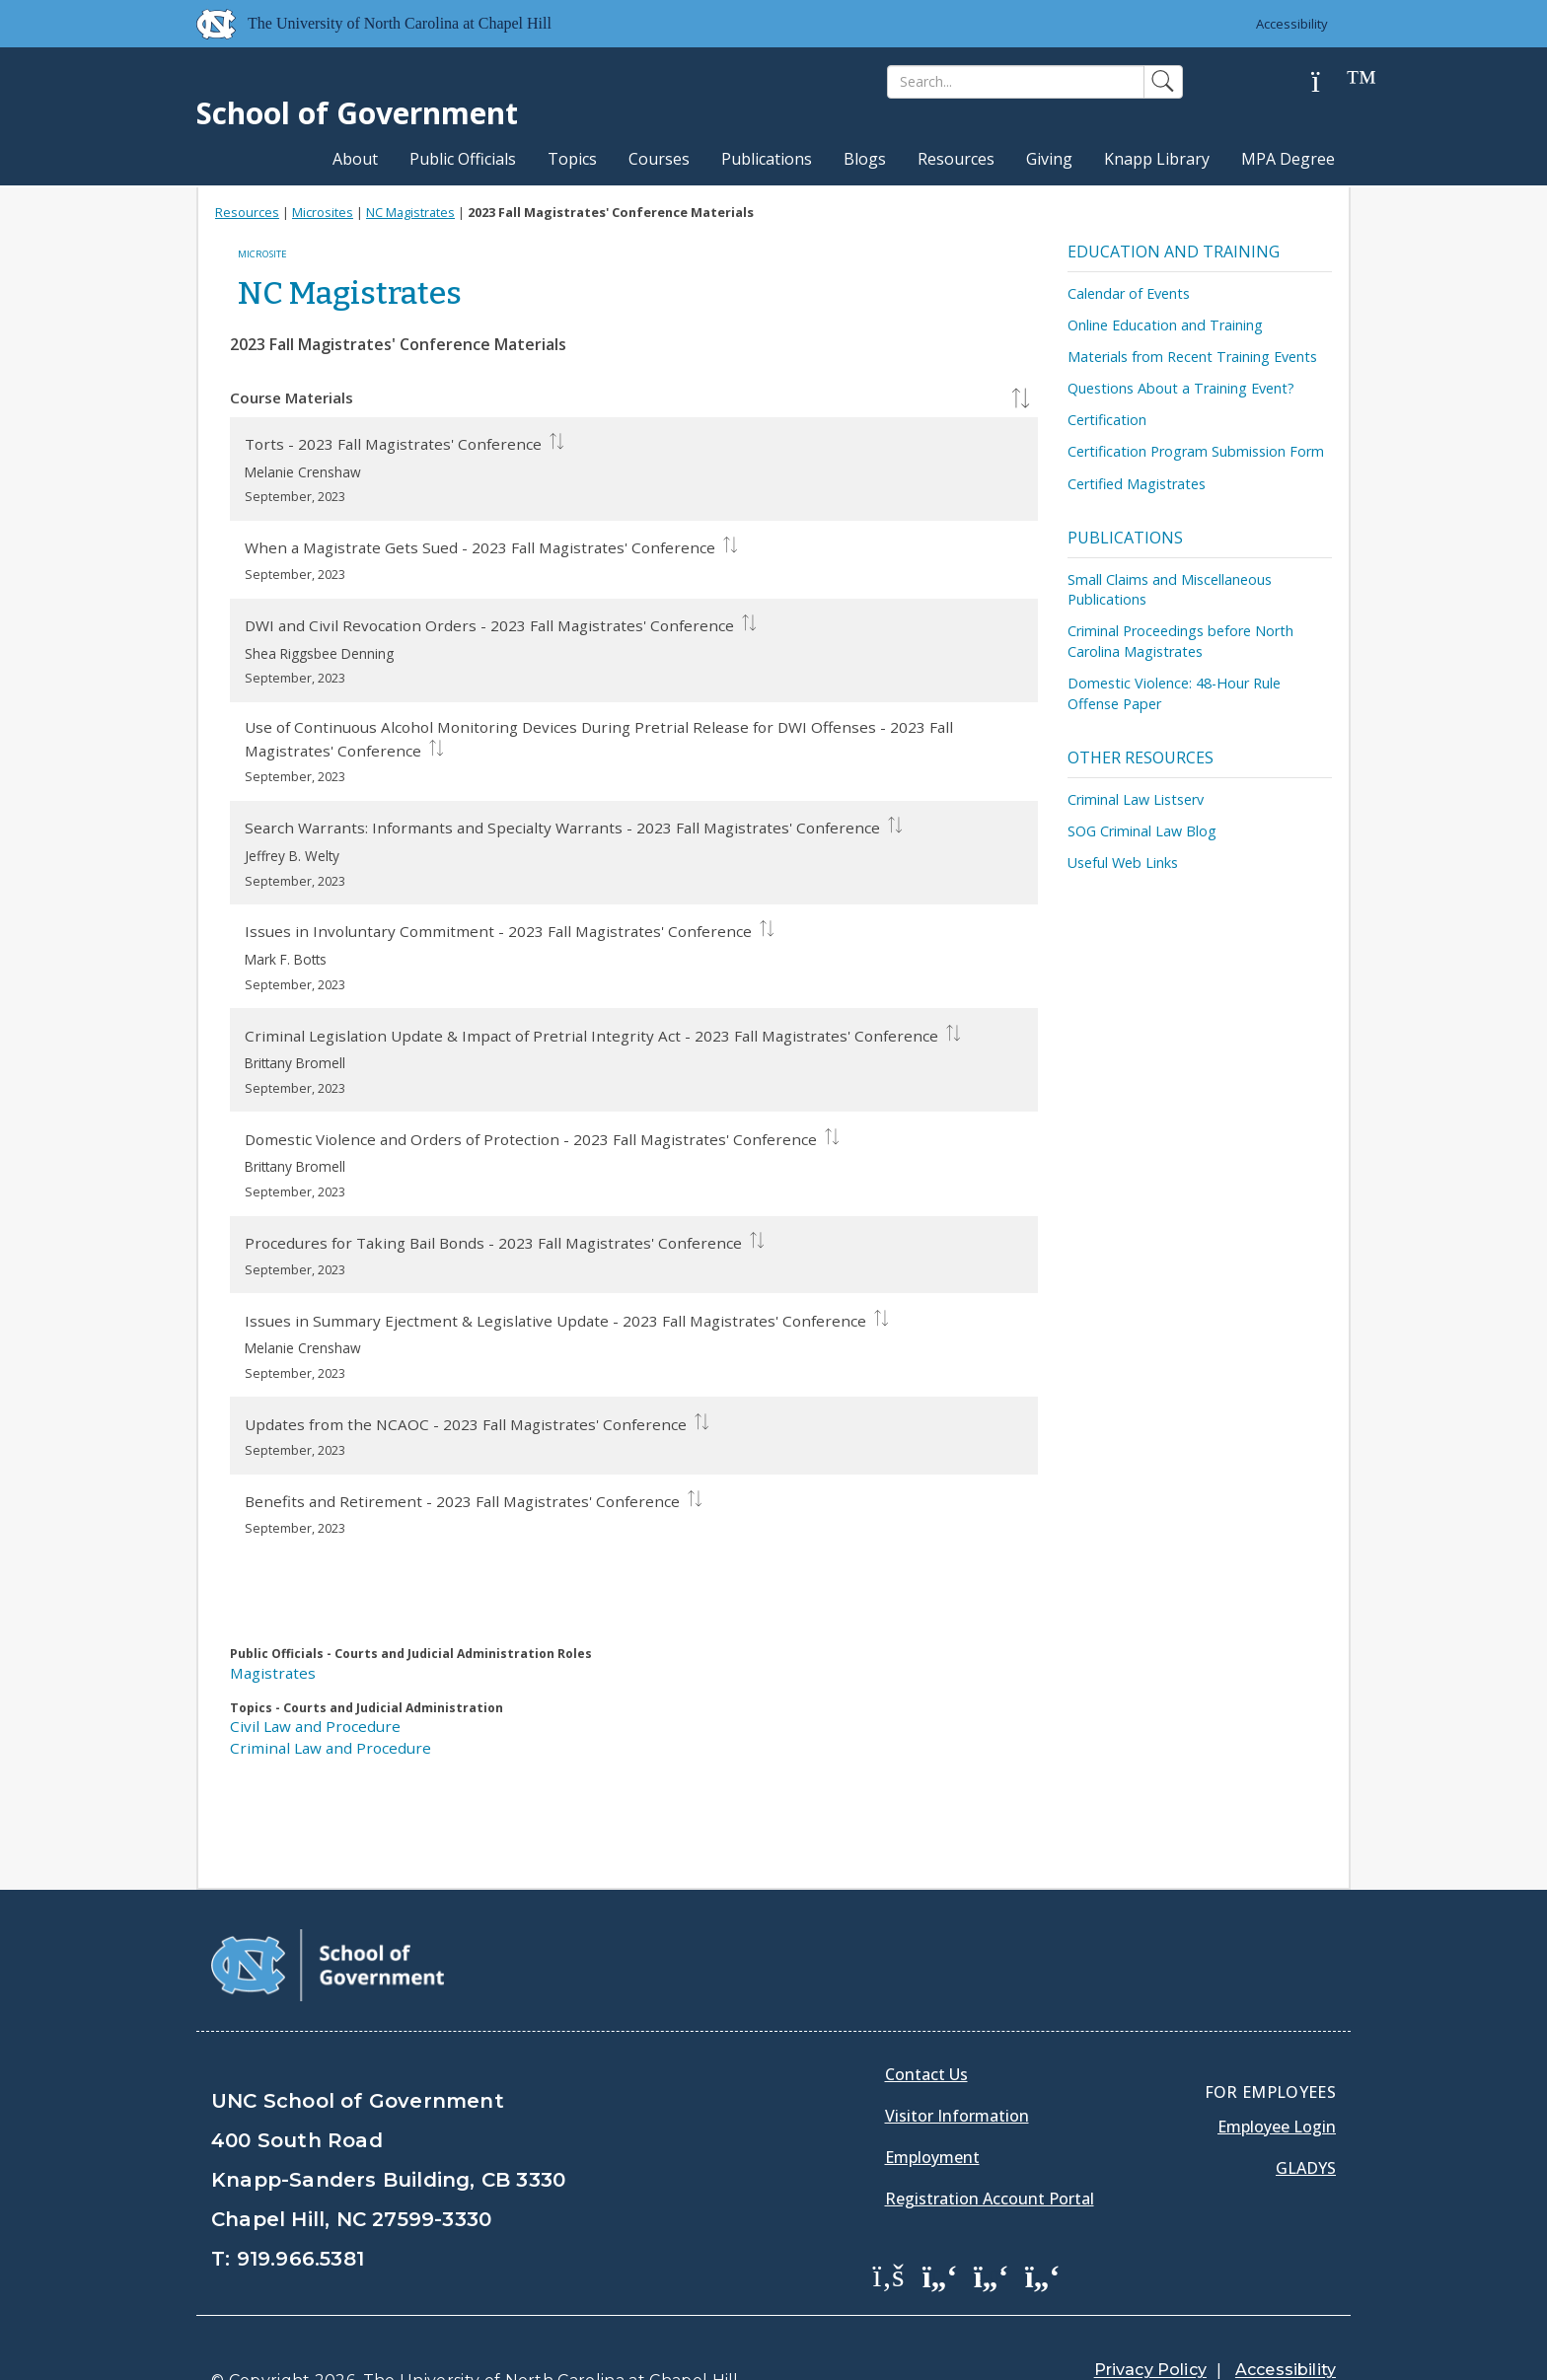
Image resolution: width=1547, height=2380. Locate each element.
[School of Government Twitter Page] (940, 2225)
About (355, 159)
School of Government (357, 113)
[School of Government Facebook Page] (889, 2225)
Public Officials (462, 159)
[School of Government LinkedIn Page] (991, 2225)
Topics (572, 159)
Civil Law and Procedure (315, 1726)
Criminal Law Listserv (1136, 799)
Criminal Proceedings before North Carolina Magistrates (1180, 641)
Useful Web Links (1123, 862)
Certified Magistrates (1137, 483)
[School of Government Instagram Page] (1043, 2225)
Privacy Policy (1150, 2320)
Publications (766, 159)
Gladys (1306, 2117)
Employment (932, 2107)
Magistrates (273, 1673)
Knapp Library (1157, 159)
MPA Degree (1288, 159)
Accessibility (1292, 24)
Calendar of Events (1129, 293)
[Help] (1331, 82)
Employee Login (1276, 2076)
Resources (956, 159)
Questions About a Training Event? (1181, 388)
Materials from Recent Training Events (1192, 356)
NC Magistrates (410, 212)
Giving (1049, 159)
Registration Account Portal (989, 2148)
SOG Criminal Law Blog (1142, 831)
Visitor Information (957, 2065)
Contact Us (926, 2024)
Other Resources (1141, 757)
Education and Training (1174, 251)
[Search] (1015, 82)
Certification (1107, 419)
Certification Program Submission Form (1196, 451)
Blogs (865, 159)
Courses (659, 159)
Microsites (322, 212)
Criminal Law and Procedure (330, 1748)
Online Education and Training (1165, 325)
